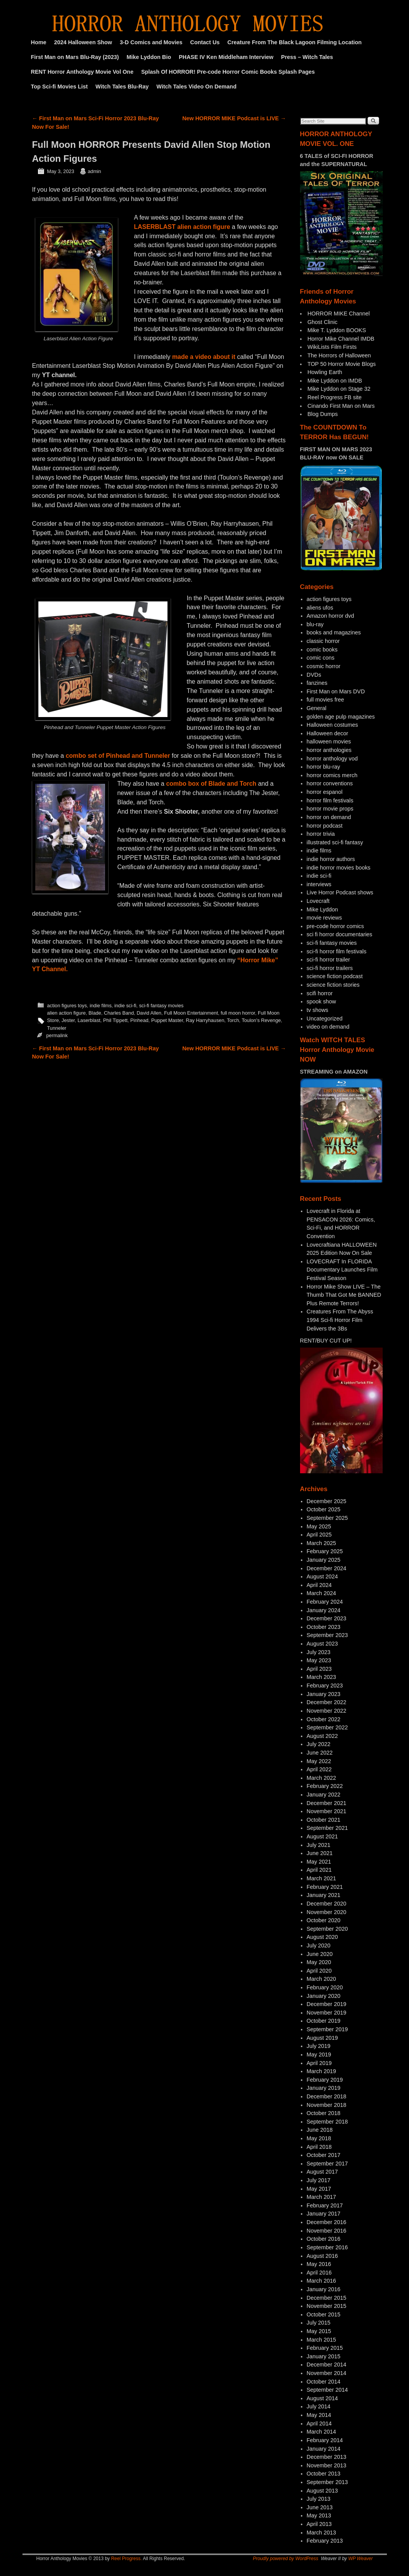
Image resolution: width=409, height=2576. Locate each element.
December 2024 (326, 1568)
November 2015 (326, 2306)
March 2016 (321, 2281)
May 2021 (319, 1862)
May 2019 (319, 2054)
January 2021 (323, 1895)
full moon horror (238, 1013)
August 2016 (322, 2256)
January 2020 (323, 1996)
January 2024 (323, 1610)
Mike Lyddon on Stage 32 (339, 389)
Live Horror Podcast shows (340, 892)
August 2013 (322, 2491)
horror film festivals (330, 800)
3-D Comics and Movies (151, 42)
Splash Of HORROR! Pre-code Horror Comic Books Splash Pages (228, 72)
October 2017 (323, 2155)
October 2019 (323, 2021)
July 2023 (319, 1652)
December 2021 (326, 1803)
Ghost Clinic (322, 322)
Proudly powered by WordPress (285, 2558)
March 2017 (321, 2197)
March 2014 (321, 2432)
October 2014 (323, 2382)
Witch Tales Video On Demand (196, 86)
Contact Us (205, 42)
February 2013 (325, 2541)
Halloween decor (327, 733)
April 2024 (319, 1585)
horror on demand (329, 817)
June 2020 (320, 1954)
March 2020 (321, 1979)
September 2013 (327, 2482)
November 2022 (326, 1711)
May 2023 (319, 1660)
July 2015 (319, 2323)
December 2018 (326, 2096)
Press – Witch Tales (307, 57)
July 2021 (319, 1845)
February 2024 (325, 1602)
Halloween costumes (332, 725)
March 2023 (321, 1677)
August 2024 (322, 1576)
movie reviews (324, 918)
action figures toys (67, 1005)
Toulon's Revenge (261, 1020)
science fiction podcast (335, 976)
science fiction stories (333, 985)
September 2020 (327, 1929)
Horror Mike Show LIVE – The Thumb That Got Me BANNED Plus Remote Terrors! (344, 1295)
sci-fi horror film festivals (336, 951)
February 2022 (325, 1786)
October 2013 (323, 2473)
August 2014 (322, 2398)
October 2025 (323, 1509)
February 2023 (325, 1685)
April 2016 (319, 2272)
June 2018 (320, 2130)
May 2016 (319, 2264)
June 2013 (320, 2507)
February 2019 (325, 2080)
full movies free (325, 699)
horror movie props (330, 809)
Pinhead (139, 1020)
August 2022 (322, 1736)
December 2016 (326, 2222)
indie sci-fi (125, 1005)
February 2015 (325, 2348)
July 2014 (319, 2406)
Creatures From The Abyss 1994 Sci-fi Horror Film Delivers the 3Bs (340, 1319)
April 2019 (319, 2063)
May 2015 (319, 2331)
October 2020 (323, 1920)
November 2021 (326, 1811)
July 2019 (319, 2046)
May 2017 (319, 2189)
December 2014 (326, 2364)
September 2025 (327, 1518)
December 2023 (326, 1618)
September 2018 (327, 2122)
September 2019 (327, 2029)
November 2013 (326, 2465)
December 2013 (326, 2457)
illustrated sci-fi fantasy (335, 842)
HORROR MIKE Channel (338, 313)
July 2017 (319, 2180)
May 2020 (319, 1962)
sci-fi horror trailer (328, 959)
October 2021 (323, 1820)
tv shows (317, 1010)
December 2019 (326, 2004)
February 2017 (325, 2205)
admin (94, 171)
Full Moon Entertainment (191, 1013)
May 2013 (319, 2515)
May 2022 (319, 1761)
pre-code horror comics (335, 926)
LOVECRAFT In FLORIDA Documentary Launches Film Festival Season (342, 1269)
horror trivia (321, 834)
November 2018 (326, 2105)
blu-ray (315, 624)
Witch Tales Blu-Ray (121, 86)
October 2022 (323, 1719)
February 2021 (325, 1887)
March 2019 (321, 2071)
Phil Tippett (115, 1020)
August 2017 (322, 2172)
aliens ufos (320, 608)
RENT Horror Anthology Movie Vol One (82, 72)
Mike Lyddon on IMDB (334, 381)
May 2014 (319, 2415)
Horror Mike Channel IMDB (340, 339)
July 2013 (319, 2499)
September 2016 (327, 2247)
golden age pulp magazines (341, 717)
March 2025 (321, 1543)
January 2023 (323, 1694)
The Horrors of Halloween (339, 355)
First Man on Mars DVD (336, 691)
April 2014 (319, 2423)
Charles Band (119, 1013)
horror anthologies (329, 750)
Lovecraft (318, 901)
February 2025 (325, 1551)
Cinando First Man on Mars (341, 406)
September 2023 (327, 1635)
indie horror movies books (339, 867)
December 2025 (326, 1501)
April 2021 (319, 1870)
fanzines (317, 683)
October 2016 (323, 2239)
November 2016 (326, 2231)
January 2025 (323, 1560)
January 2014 (323, 2449)
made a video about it (203, 356)
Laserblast (89, 1020)
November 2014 (326, 2373)
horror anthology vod (332, 758)
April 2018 (319, 2147)
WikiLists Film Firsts (332, 347)
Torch (233, 1020)
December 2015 (326, 2298)
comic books (322, 649)
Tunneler (56, 1028)
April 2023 (319, 1669)
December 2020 (326, 1903)
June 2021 (320, 1853)
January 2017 (323, 2213)
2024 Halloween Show (83, 42)
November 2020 (326, 1912)
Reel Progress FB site (334, 397)
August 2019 (322, 2038)
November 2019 (326, 2013)
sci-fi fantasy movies (161, 1005)
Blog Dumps (322, 414)
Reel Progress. (126, 2558)
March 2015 (321, 2340)
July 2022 (319, 1744)
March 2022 (321, 1778)
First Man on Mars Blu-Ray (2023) (75, 57)
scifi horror (320, 993)
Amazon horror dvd (330, 616)
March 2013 (321, 2532)
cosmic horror (323, 666)
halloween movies (329, 741)
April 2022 (319, 1769)
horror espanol (325, 792)
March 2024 (321, 1593)
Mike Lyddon (322, 909)
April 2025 (319, 1534)
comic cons (321, 658)
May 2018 (319, 2138)
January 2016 (323, 2289)
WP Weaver (360, 2558)
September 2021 (327, 1828)
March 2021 (321, 1878)
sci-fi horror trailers (330, 968)
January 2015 (323, 2356)
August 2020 (322, 1937)
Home (39, 42)
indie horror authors (331, 859)
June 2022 (320, 1753)
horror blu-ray (323, 767)
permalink (56, 1035)
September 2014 (327, 2390)
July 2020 (319, 1945)
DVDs (314, 675)
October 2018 (323, 2113)
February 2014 (325, 2440)
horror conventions (330, 783)
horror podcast (325, 826)
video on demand (328, 1027)
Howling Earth (324, 372)
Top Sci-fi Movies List (59, 86)
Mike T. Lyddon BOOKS (336, 330)
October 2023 (323, 1627)
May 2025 (319, 1526)
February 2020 (325, 1987)
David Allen (148, 1013)
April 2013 (319, 2524)
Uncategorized (325, 1018)
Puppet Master (167, 1020)
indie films (101, 1005)
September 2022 (327, 1727)
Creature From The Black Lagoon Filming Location (295, 42)
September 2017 (327, 2163)
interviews (319, 884)
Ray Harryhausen (205, 1020)
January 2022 (323, 1794)
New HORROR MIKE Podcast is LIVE (234, 118)
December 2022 (326, 1702)
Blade (94, 1013)
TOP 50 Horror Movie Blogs (341, 364)
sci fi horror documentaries (340, 934)
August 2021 (322, 1836)
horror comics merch (332, 775)
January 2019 (323, 2088)
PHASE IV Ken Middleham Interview (226, 57)
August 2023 (322, 1644)
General (316, 708)
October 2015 (323, 2314)
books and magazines (334, 632)
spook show (321, 1001)
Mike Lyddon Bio (149, 57)
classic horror (323, 641)
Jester (68, 1020)
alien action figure (66, 1013)
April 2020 (319, 1971)
